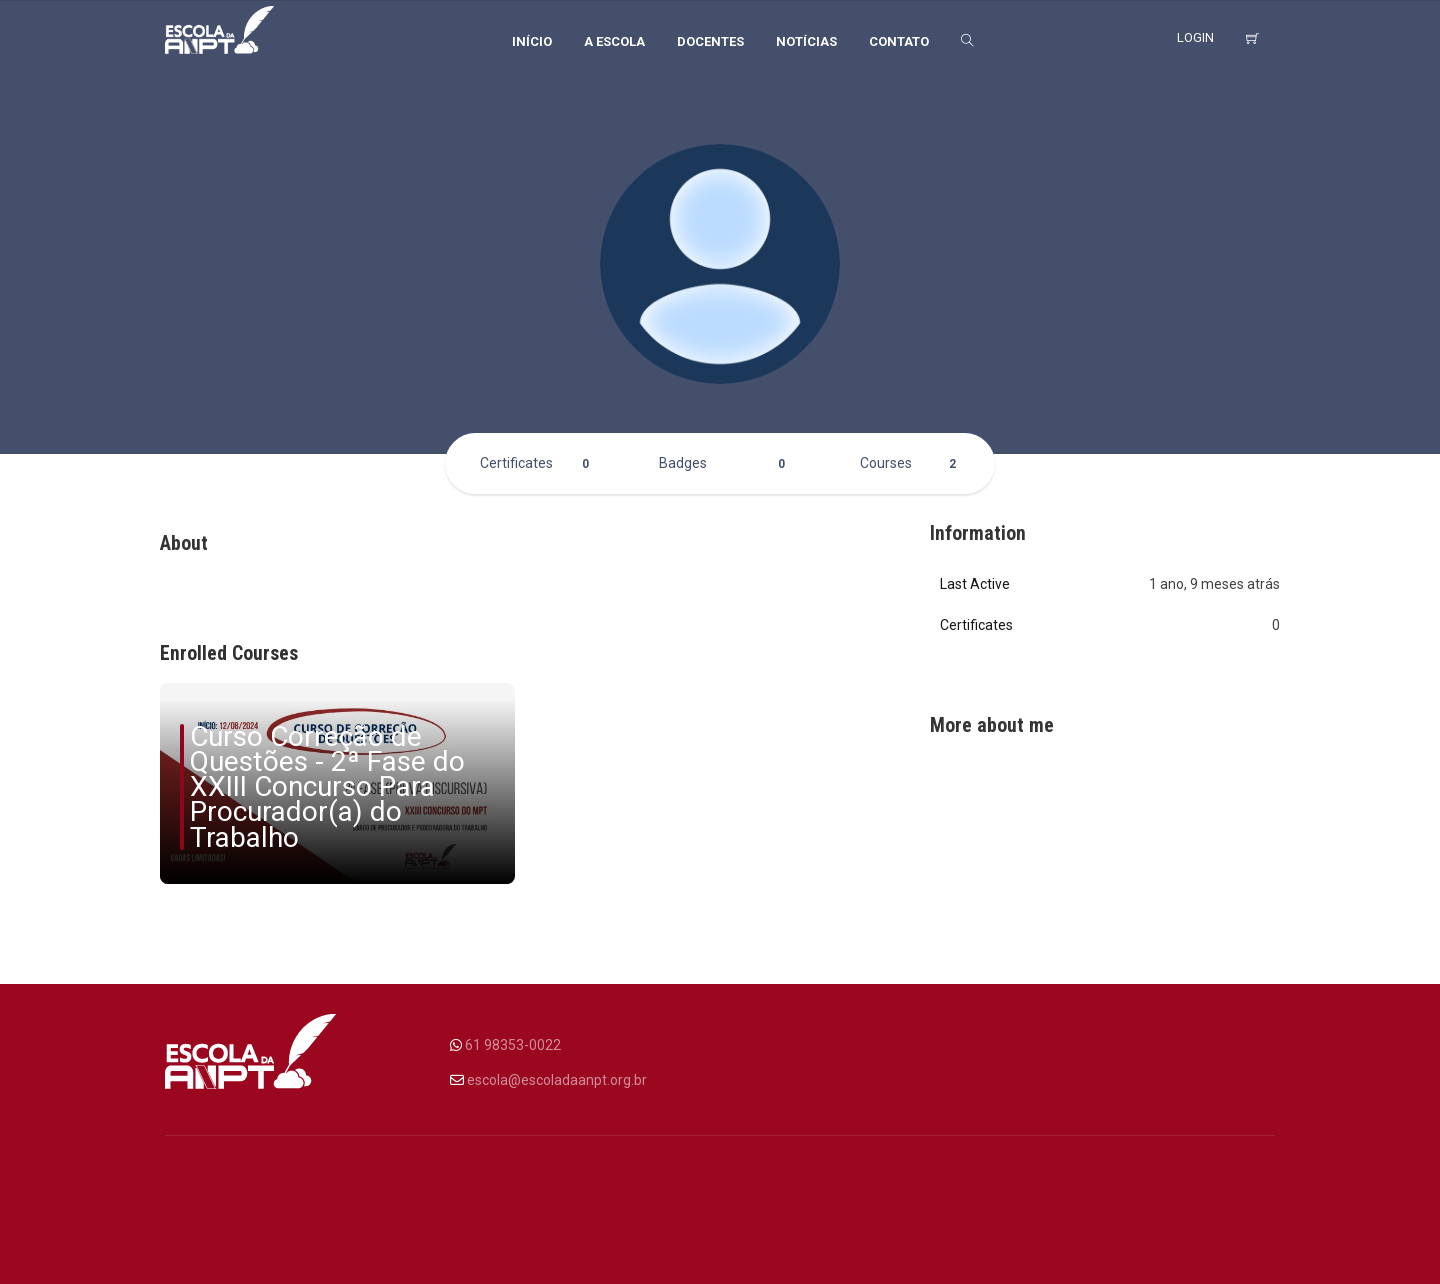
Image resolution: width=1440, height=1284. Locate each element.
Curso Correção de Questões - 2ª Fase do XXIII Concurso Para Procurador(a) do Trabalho (327, 787)
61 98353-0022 (513, 1045)
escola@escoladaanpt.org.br (557, 1080)
